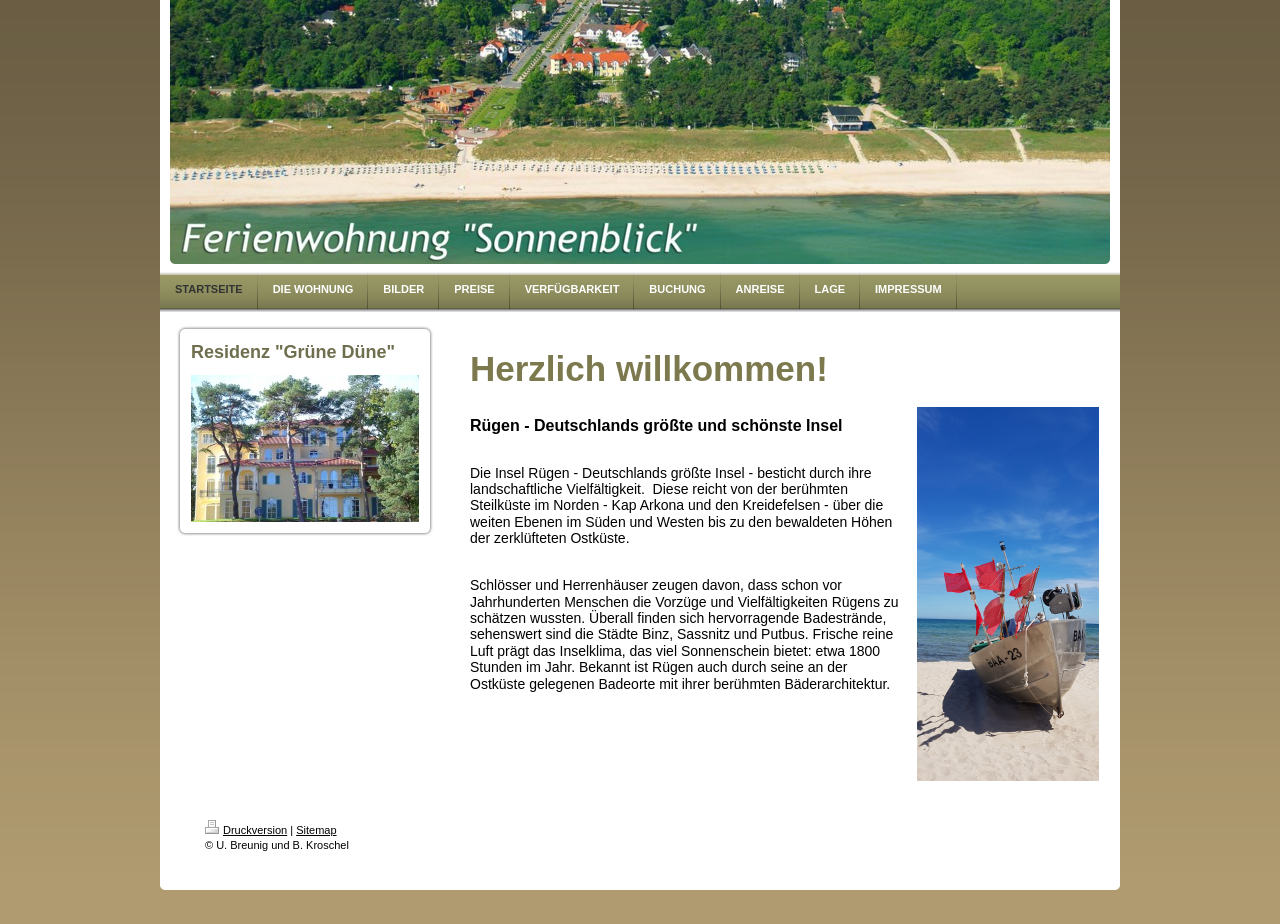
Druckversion (246, 830)
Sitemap (316, 830)
